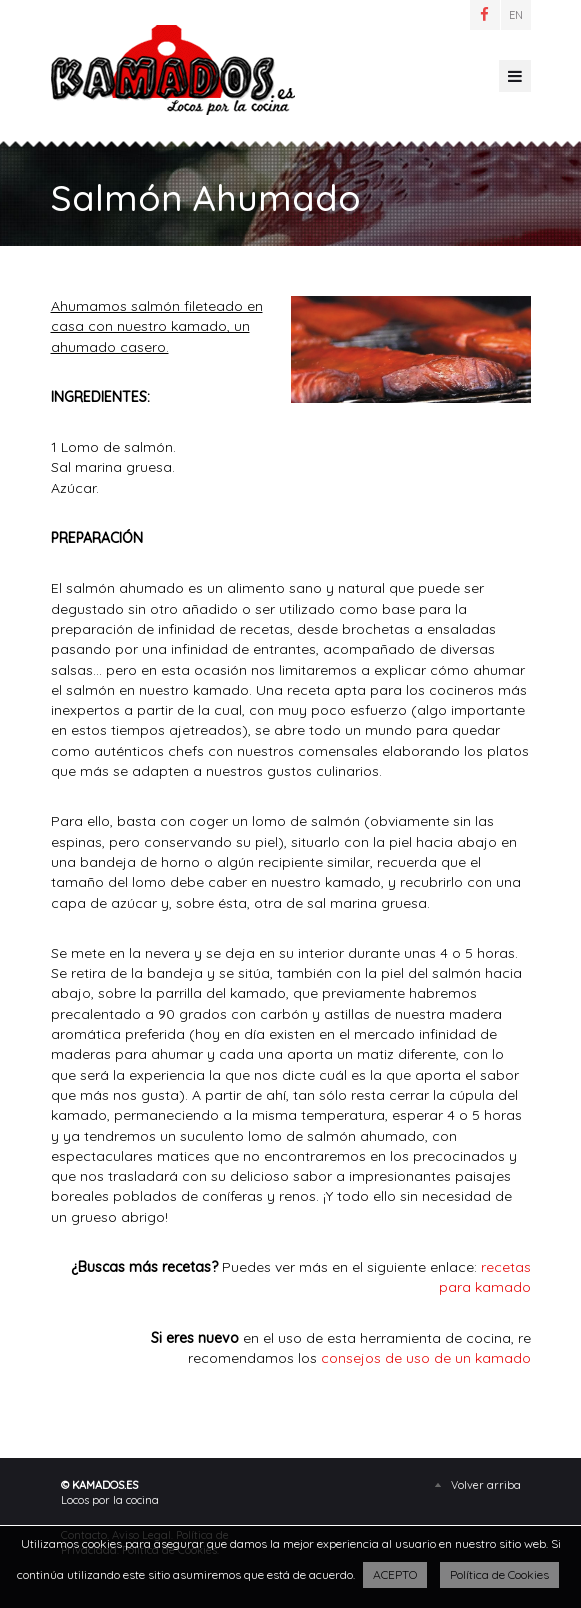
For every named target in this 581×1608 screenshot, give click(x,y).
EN (516, 15)
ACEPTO (395, 1574)
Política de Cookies (499, 1574)
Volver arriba (486, 1485)
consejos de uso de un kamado (426, 1358)
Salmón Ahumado (173, 70)
